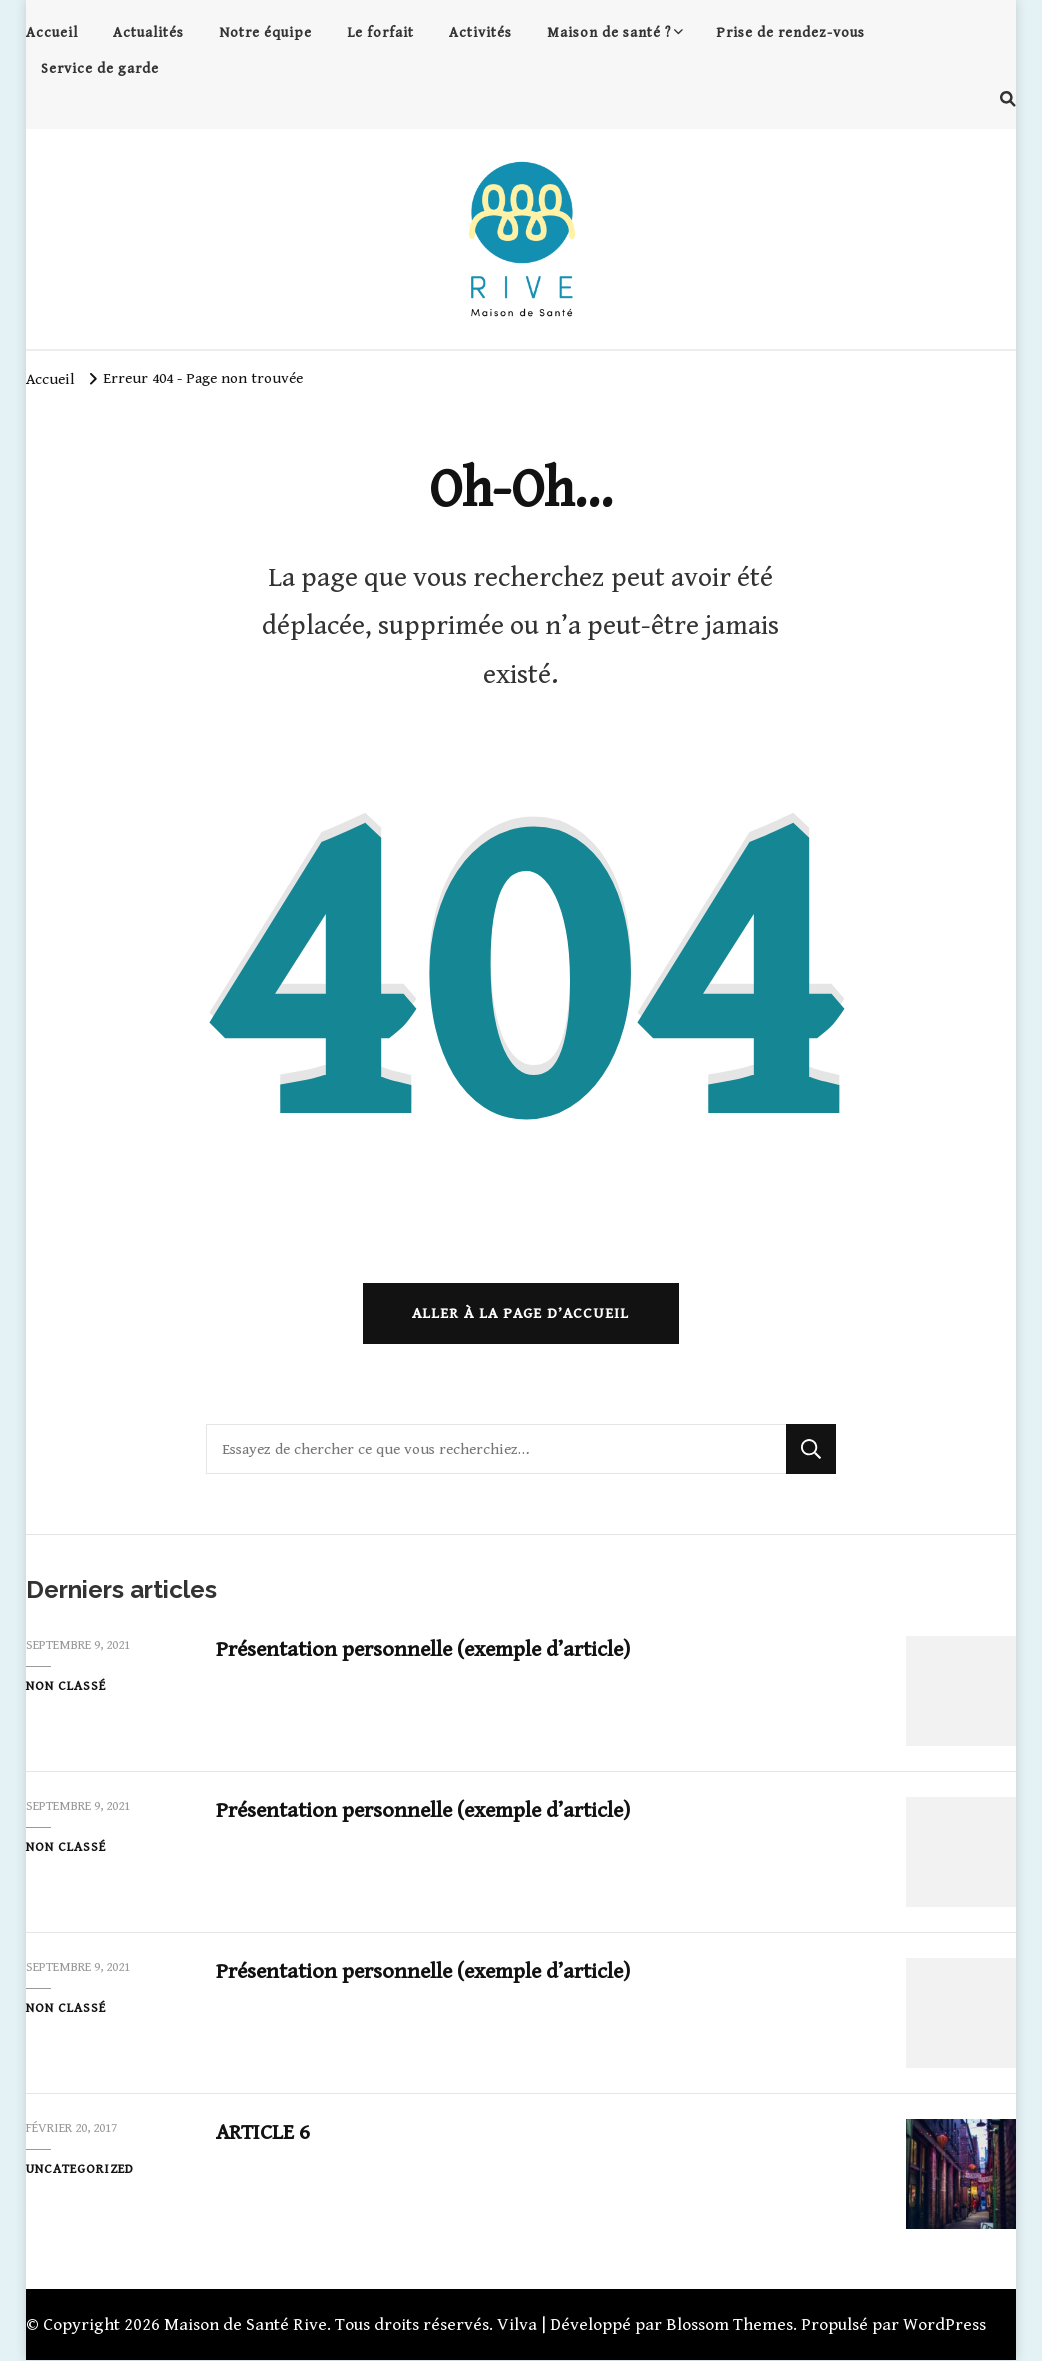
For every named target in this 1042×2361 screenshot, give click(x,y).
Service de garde (100, 68)
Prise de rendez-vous (790, 32)
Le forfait (380, 32)
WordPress (944, 2325)
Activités (480, 32)
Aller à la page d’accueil (520, 1314)
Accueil (52, 32)
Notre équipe (265, 32)
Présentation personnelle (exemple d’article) (427, 1650)
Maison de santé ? (609, 32)
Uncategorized (80, 2170)
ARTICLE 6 (263, 2133)
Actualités (148, 32)
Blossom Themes (729, 2325)
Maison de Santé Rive (245, 2325)
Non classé (66, 1687)
